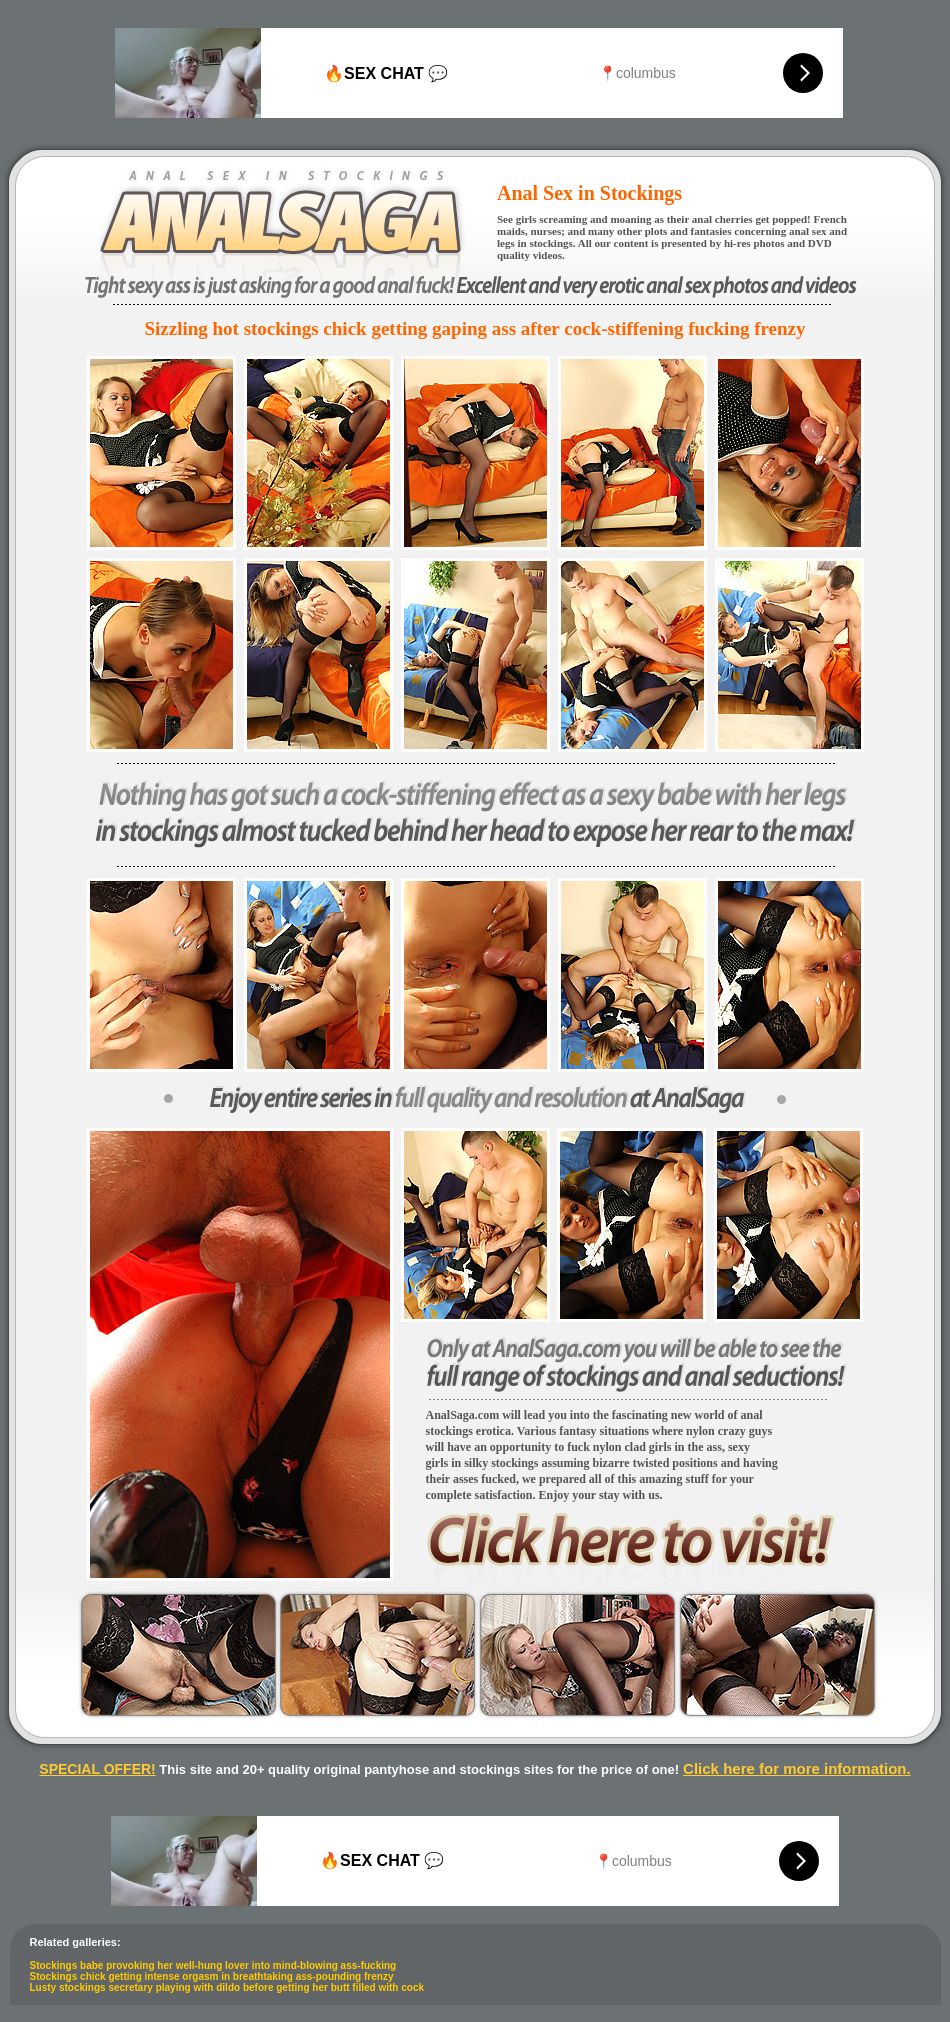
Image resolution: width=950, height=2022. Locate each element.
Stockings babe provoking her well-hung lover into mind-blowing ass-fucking (213, 1965)
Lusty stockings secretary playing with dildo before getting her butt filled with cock (227, 1987)
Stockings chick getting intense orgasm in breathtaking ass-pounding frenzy (212, 1976)
